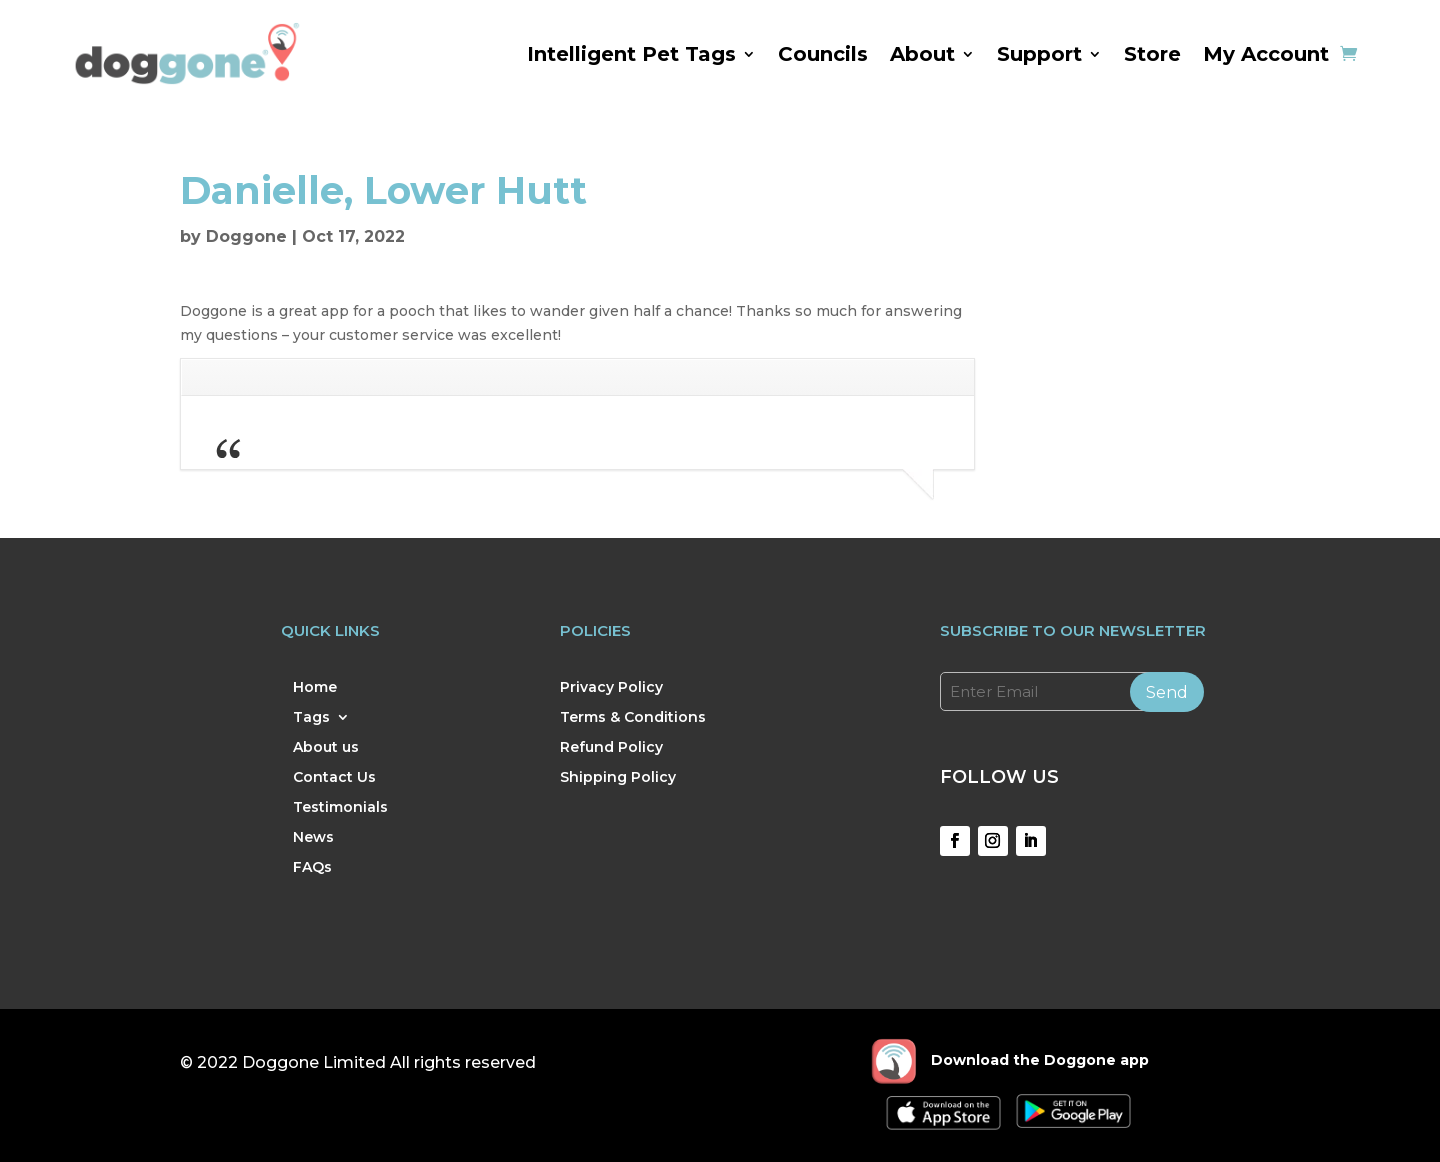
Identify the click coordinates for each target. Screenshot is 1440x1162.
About (922, 54)
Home (315, 688)
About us (326, 748)
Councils (823, 54)
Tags (311, 718)
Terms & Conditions (633, 718)
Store (1152, 54)
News (313, 838)
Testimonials (340, 808)
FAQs (312, 868)
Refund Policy (611, 748)
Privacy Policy (611, 688)
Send (1167, 692)
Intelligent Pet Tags (631, 54)
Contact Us (334, 778)
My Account (1266, 54)
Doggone (246, 236)
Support (1039, 54)
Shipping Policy (618, 778)
